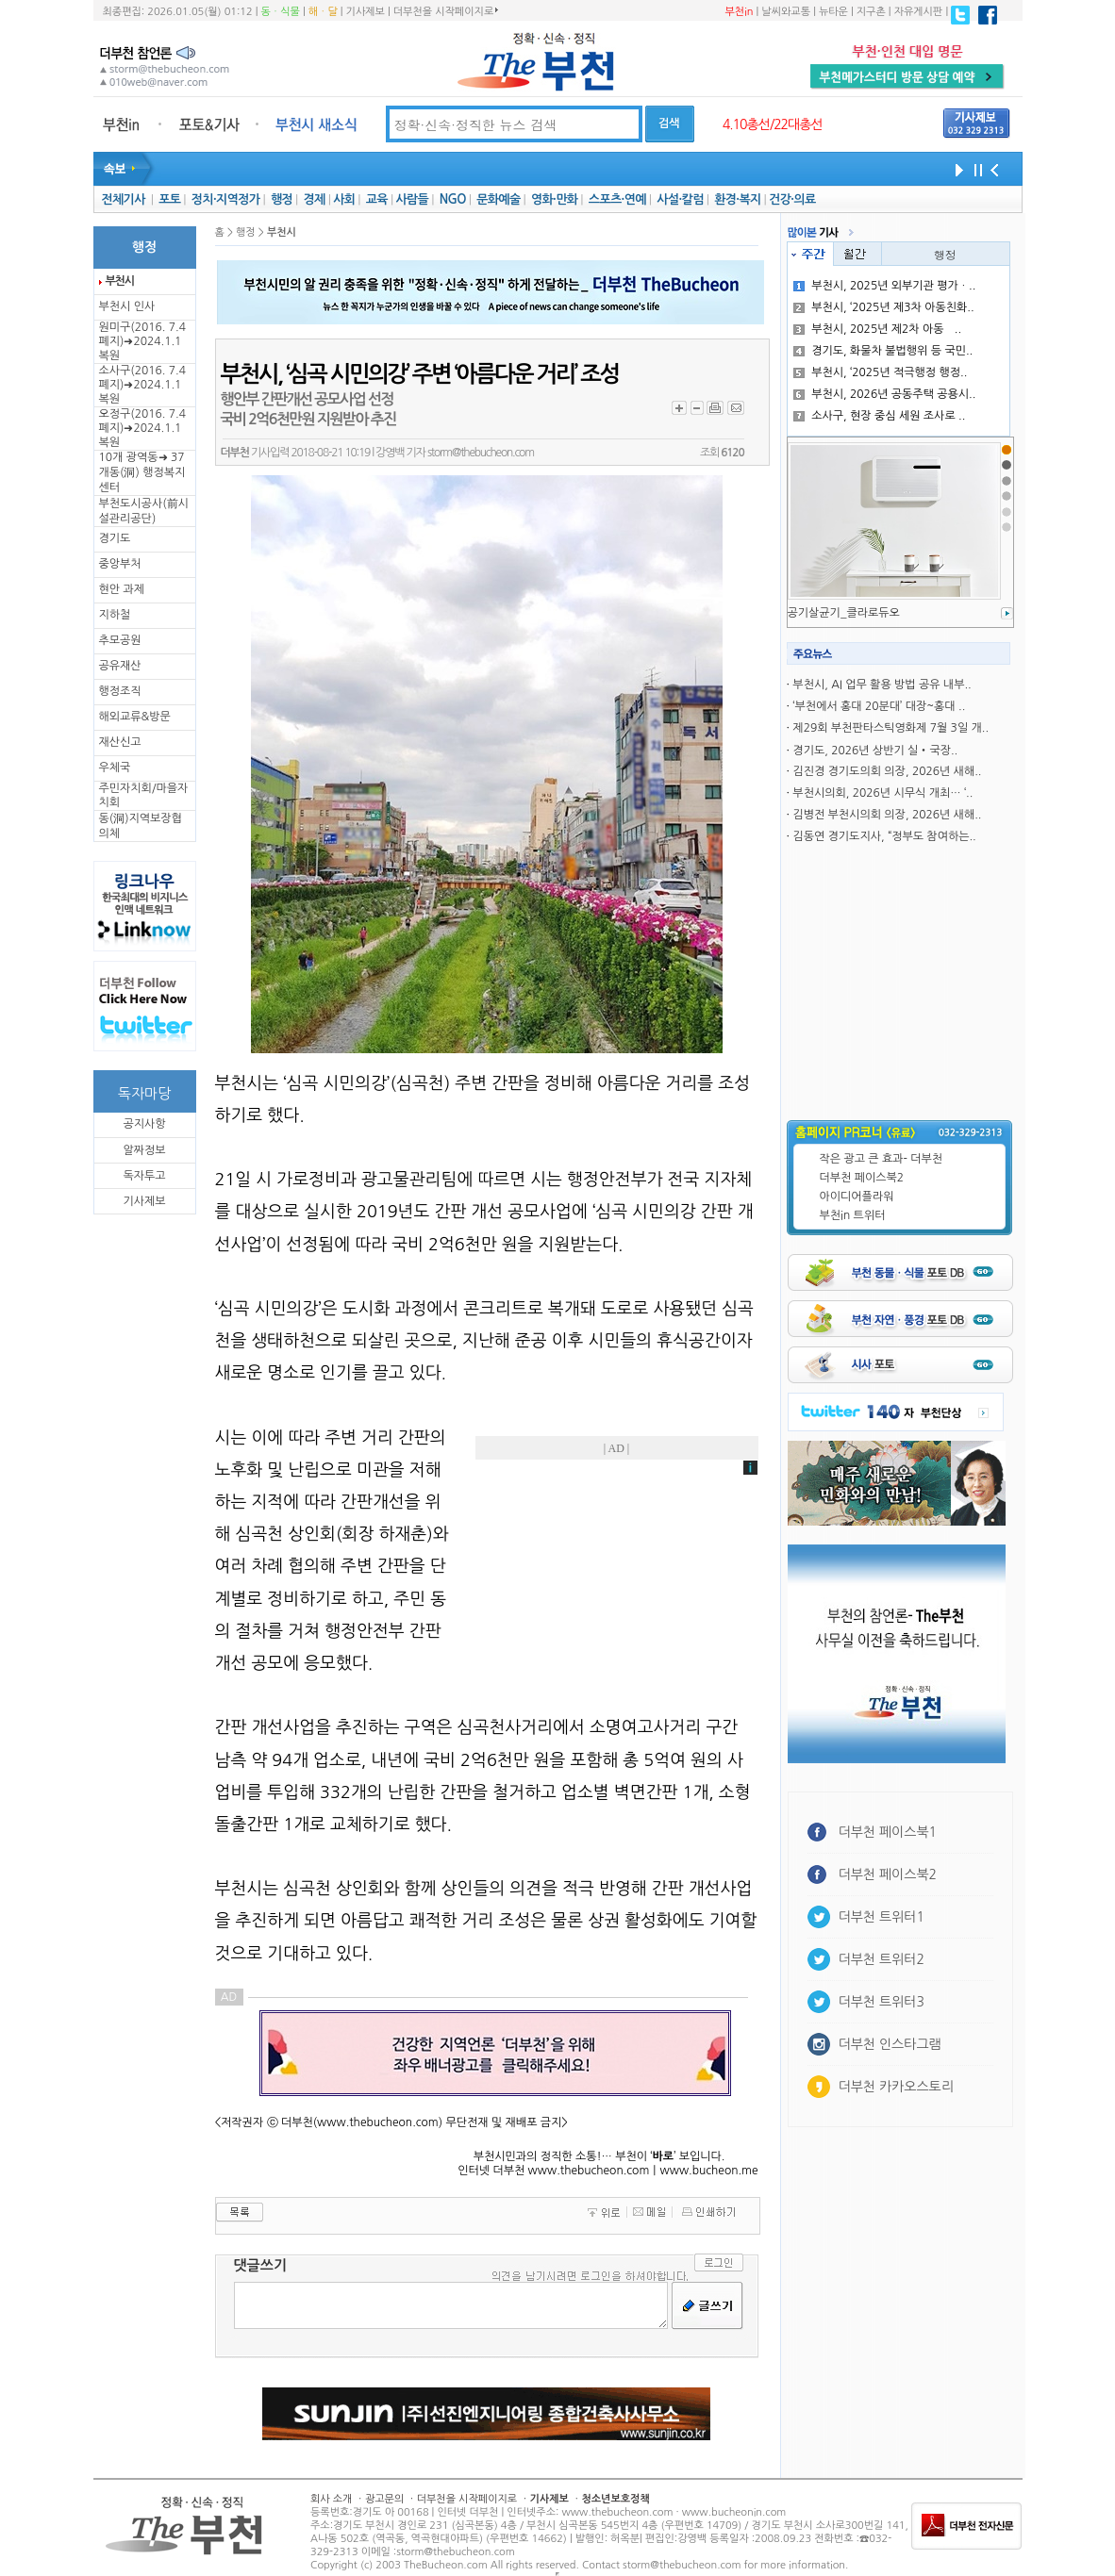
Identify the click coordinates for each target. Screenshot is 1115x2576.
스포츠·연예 (617, 199)
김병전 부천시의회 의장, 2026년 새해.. (886, 814)
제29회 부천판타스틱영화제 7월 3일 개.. (890, 728)
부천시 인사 (127, 306)
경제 (314, 199)
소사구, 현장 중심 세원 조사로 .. (879, 415)
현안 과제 (121, 589)
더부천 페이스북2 (862, 1177)
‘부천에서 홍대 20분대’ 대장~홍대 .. (878, 706)
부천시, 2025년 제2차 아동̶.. (877, 329)
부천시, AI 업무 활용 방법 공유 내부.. (881, 684)
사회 (344, 199)
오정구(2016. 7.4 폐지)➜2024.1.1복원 (142, 428)
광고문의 (384, 2499)
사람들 (411, 199)
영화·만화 (554, 199)
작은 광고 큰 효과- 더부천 (881, 1158)
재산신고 (120, 742)
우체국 (115, 767)
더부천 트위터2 (881, 1959)
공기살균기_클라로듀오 (844, 613)
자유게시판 (918, 12)
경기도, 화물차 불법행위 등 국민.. (883, 350)
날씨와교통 (785, 12)
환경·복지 (737, 199)
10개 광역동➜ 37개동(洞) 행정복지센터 (142, 472)
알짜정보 (144, 1150)
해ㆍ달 (323, 12)
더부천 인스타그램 (890, 2044)
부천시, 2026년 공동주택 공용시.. (884, 394)
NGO (453, 199)
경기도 (115, 538)
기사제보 (365, 12)
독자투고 (144, 1175)
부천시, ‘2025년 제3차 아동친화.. (883, 307)
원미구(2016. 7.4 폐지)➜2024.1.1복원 (142, 341)
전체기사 (122, 199)
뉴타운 (833, 12)
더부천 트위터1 (881, 1917)
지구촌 (871, 12)
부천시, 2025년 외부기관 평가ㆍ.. (884, 285)
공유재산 (120, 665)
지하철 (115, 614)
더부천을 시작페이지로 (445, 11)
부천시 (120, 281)
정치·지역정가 (225, 199)
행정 (281, 199)
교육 (377, 199)
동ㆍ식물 (280, 12)
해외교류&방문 (135, 716)
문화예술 (498, 199)
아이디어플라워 (857, 1196)
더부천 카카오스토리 (896, 2086)
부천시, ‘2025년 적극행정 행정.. (880, 372)
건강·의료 (792, 199)
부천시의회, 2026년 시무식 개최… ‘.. (882, 793)
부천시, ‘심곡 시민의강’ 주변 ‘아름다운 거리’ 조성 (420, 374)
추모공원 (120, 640)
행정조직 (120, 691)
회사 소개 (331, 2499)
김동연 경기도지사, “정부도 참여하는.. (883, 836)
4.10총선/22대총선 (773, 124)
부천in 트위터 (853, 1215)
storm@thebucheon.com (480, 452)
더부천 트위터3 (881, 2001)
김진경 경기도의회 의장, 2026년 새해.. (886, 771)
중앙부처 (120, 564)
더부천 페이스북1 (888, 1832)
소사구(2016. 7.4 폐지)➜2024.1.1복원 (142, 385)
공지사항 (144, 1124)
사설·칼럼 (680, 199)
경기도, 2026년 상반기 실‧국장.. (874, 750)
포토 (169, 199)
